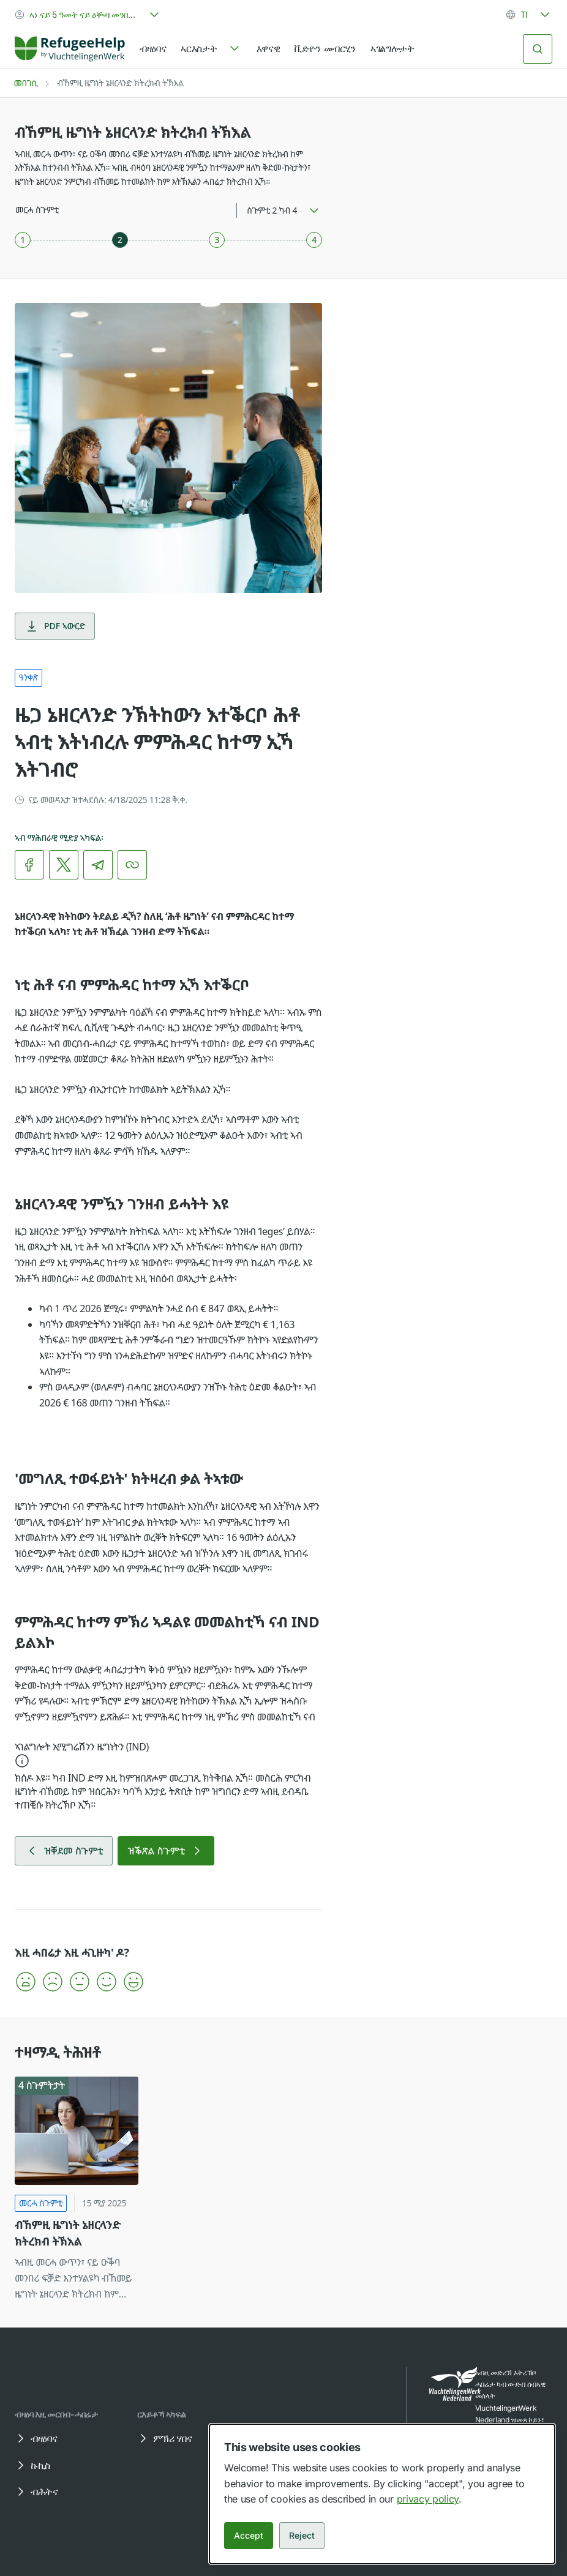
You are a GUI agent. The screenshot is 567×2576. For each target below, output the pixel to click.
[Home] (70, 49)
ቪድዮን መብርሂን (325, 48)
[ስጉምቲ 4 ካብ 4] (314, 240)
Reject (302, 2535)
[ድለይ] (537, 49)
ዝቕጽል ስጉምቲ (166, 1850)
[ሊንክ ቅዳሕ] (132, 864)
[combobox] (88, 14)
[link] (70, 49)
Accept (248, 2535)
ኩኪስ (31, 2465)
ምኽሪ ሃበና (164, 2438)
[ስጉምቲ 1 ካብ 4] (22, 240)
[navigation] (211, 49)
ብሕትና (35, 2491)
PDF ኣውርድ (54, 626)
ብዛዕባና (153, 48)
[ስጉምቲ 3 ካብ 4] (216, 240)
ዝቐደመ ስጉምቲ (63, 1850)
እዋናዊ (268, 48)
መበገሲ (26, 83)
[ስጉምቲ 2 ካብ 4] (120, 240)
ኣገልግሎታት (392, 48)
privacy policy (428, 2499)
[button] (168, 1755)
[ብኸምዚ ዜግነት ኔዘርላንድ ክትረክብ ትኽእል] (76, 2190)
